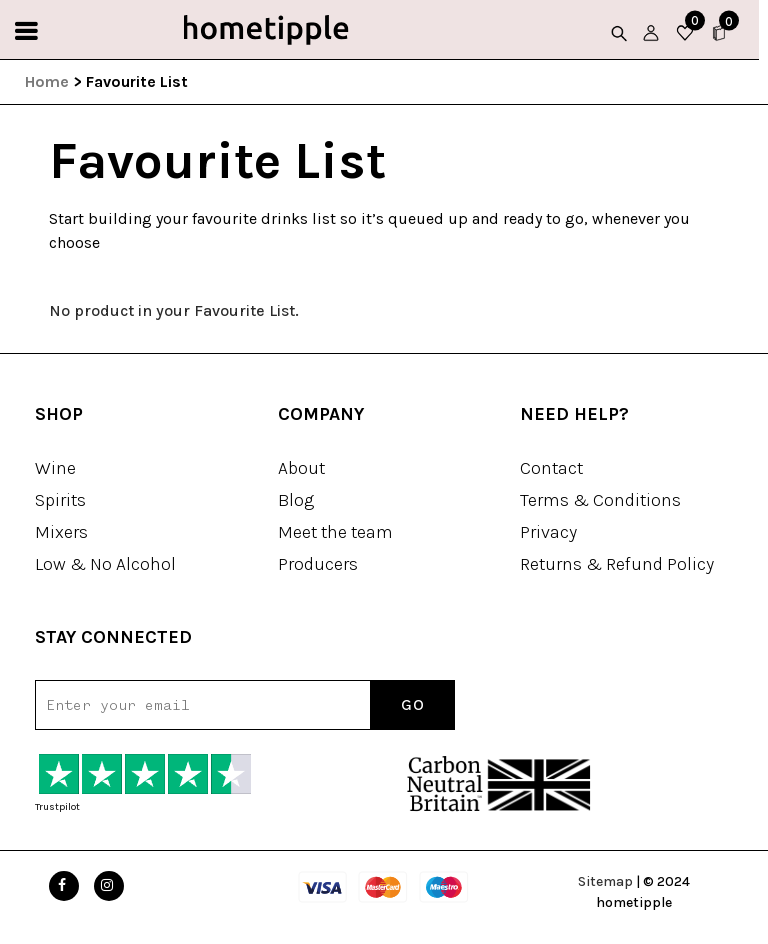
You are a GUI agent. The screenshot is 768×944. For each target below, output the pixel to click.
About (301, 468)
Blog (296, 500)
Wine (55, 468)
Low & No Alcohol (105, 564)
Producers (318, 564)
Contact (551, 468)
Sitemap (605, 881)
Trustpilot (57, 807)
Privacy (548, 532)
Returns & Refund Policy (617, 564)
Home (47, 81)
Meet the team (335, 532)
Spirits (60, 500)
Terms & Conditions (600, 500)
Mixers (61, 532)
